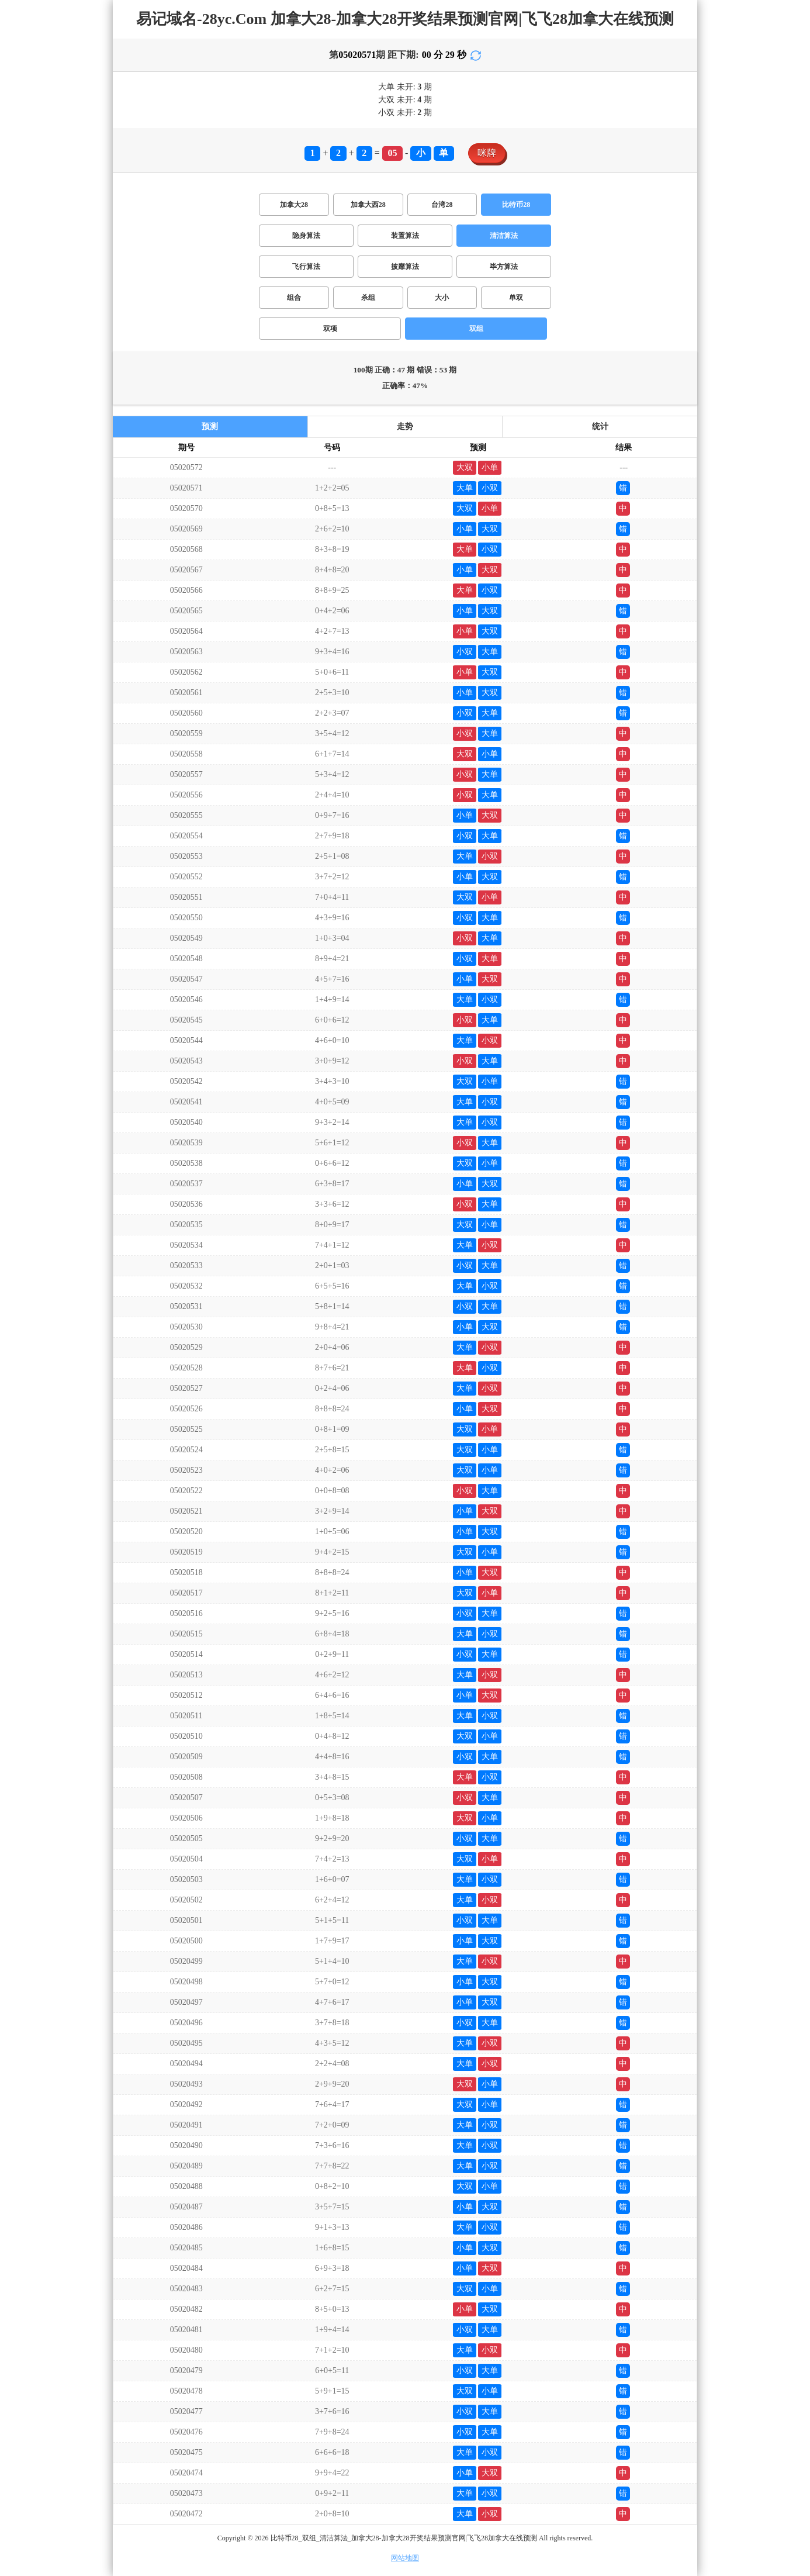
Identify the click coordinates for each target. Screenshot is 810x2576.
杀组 (368, 297)
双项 (330, 328)
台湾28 (441, 205)
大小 (442, 297)
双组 (476, 328)
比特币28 (516, 205)
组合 (294, 297)
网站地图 (405, 2558)
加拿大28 (294, 205)
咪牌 (486, 153)
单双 (516, 297)
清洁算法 (504, 236)
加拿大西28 (368, 205)
